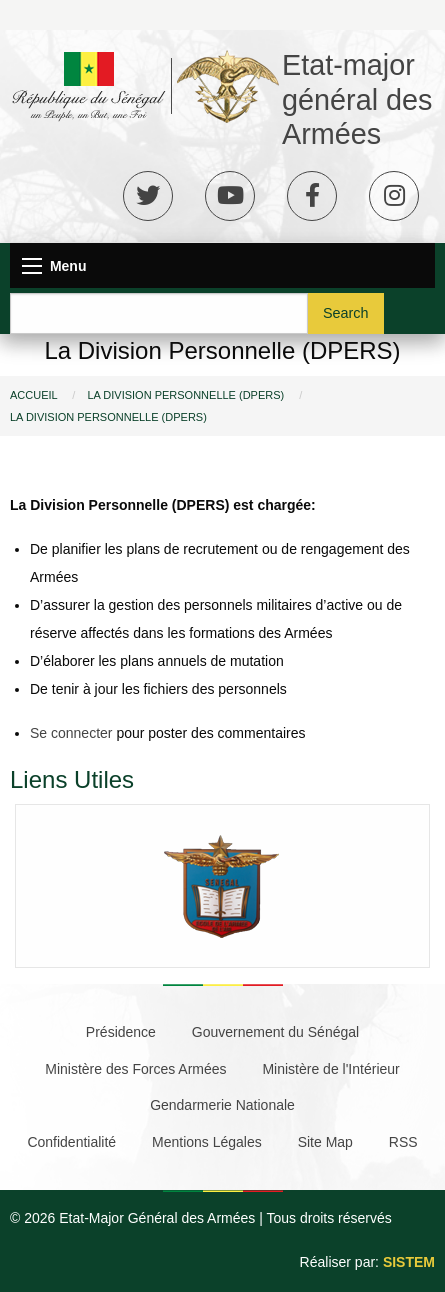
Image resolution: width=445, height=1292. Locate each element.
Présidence (121, 1032)
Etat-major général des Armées (357, 99)
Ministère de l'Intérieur (330, 1069)
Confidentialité (71, 1142)
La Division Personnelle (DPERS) (185, 395)
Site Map (325, 1142)
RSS (403, 1142)
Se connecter (71, 733)
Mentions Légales (207, 1142)
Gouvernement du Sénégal (275, 1032)
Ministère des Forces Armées (135, 1069)
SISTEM (409, 1262)
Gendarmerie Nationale (222, 1105)
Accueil (33, 395)
